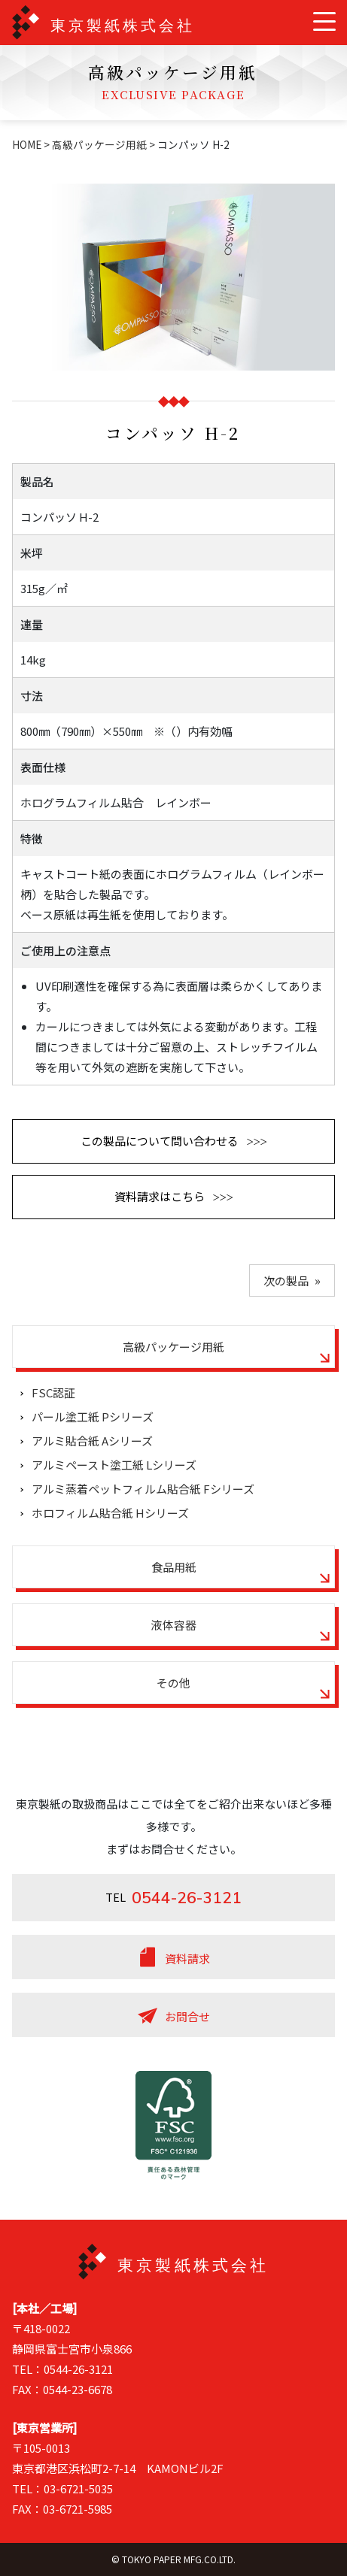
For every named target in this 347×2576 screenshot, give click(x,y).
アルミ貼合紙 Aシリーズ (92, 1440)
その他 (173, 1683)
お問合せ (187, 2016)
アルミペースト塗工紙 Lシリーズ (114, 1465)
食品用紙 (173, 1567)
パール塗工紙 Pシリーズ (93, 1416)
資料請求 (187, 1958)
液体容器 (173, 1625)
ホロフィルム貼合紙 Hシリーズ (110, 1513)
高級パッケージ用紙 (99, 144)
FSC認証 (53, 1392)
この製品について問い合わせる (160, 1141)
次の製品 (286, 1280)
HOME (26, 144)
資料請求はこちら (159, 1196)
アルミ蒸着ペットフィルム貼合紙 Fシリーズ (143, 1489)
